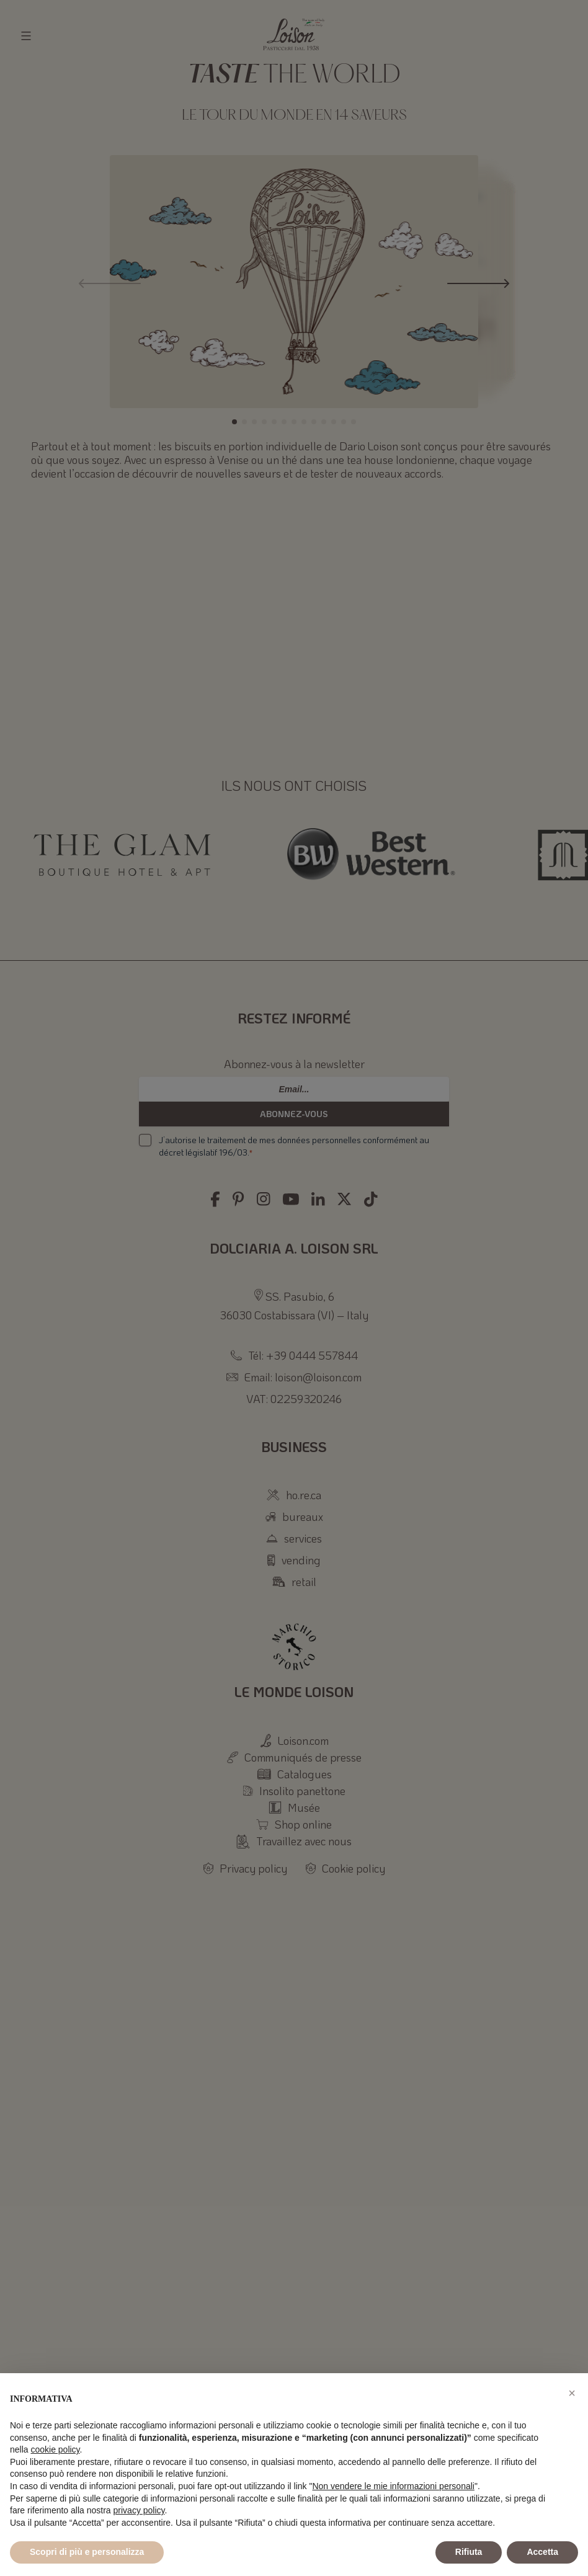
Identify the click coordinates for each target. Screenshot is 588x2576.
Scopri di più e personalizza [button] (87, 2552)
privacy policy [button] (139, 2510)
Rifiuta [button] (469, 2552)
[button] (572, 2393)
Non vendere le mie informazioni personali (393, 2486)
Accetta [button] (542, 2552)
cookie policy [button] (54, 2449)
